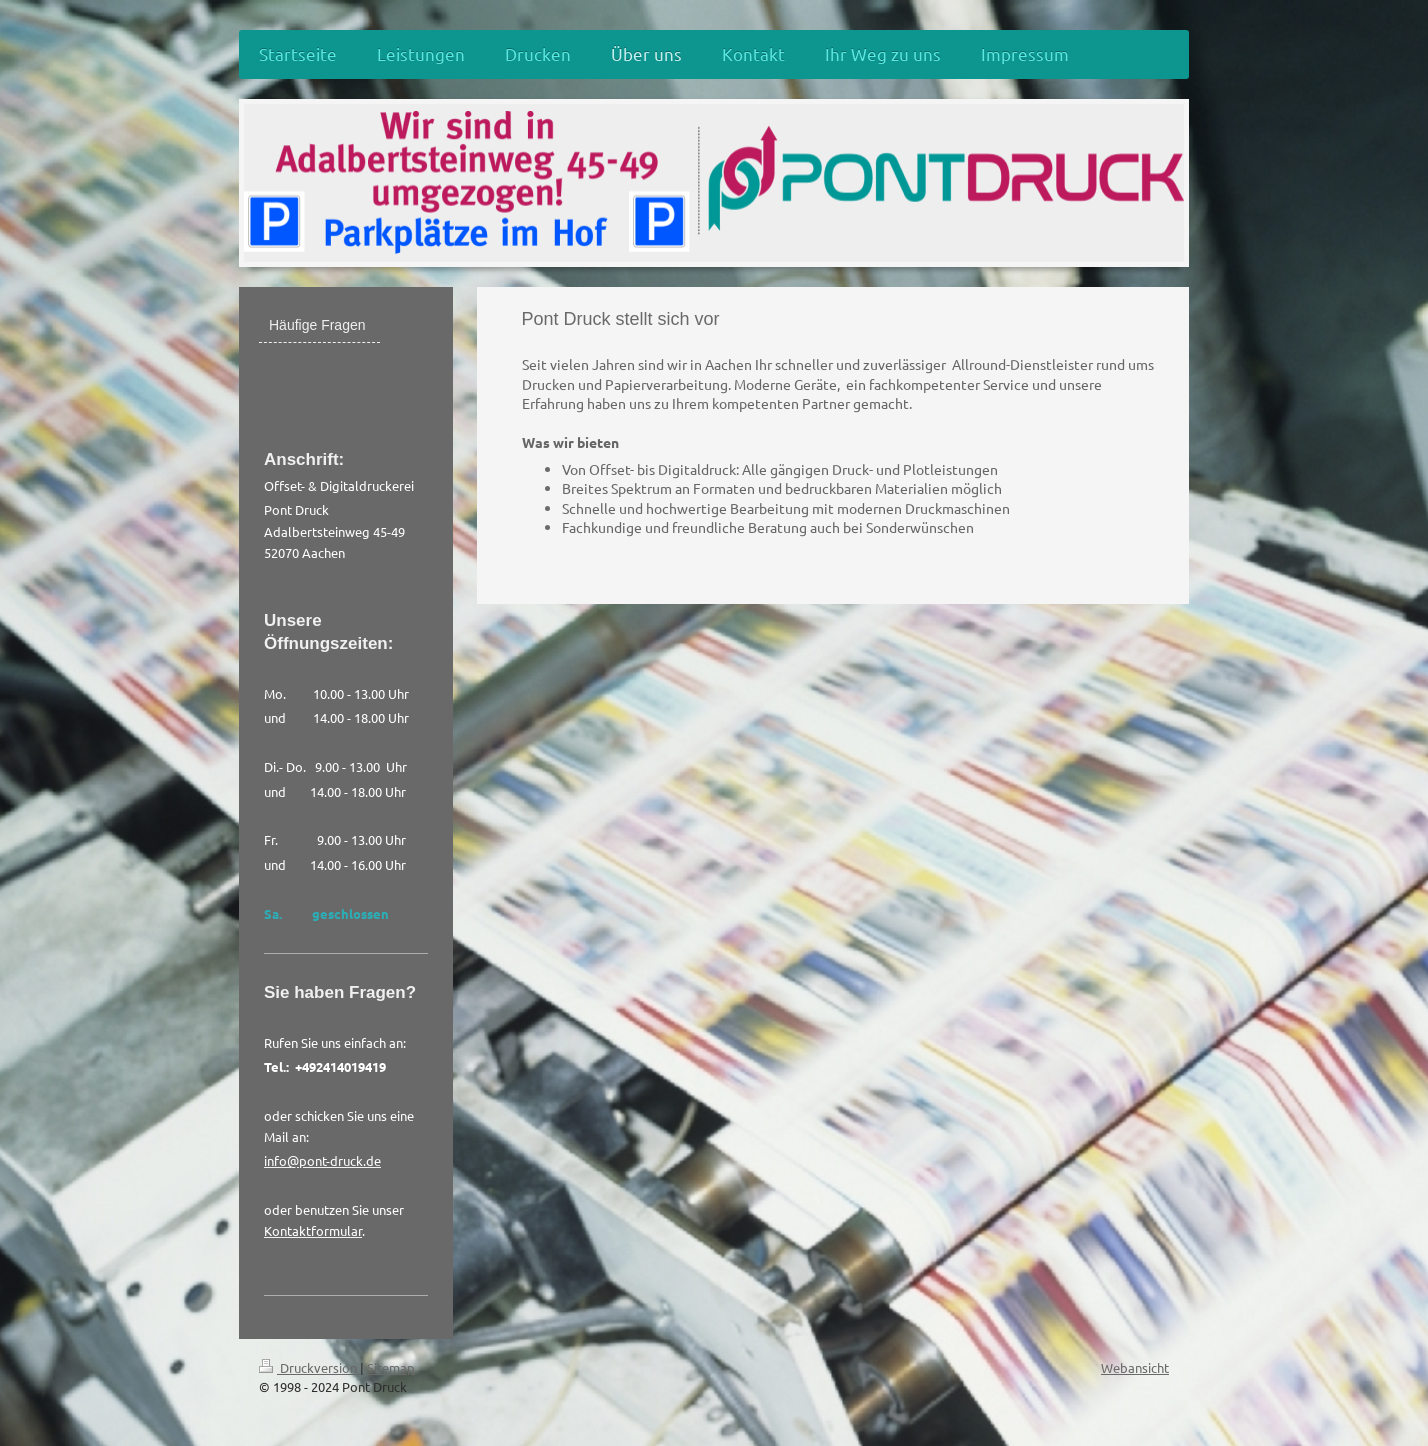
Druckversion (309, 1367)
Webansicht (1135, 1367)
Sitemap (391, 1367)
